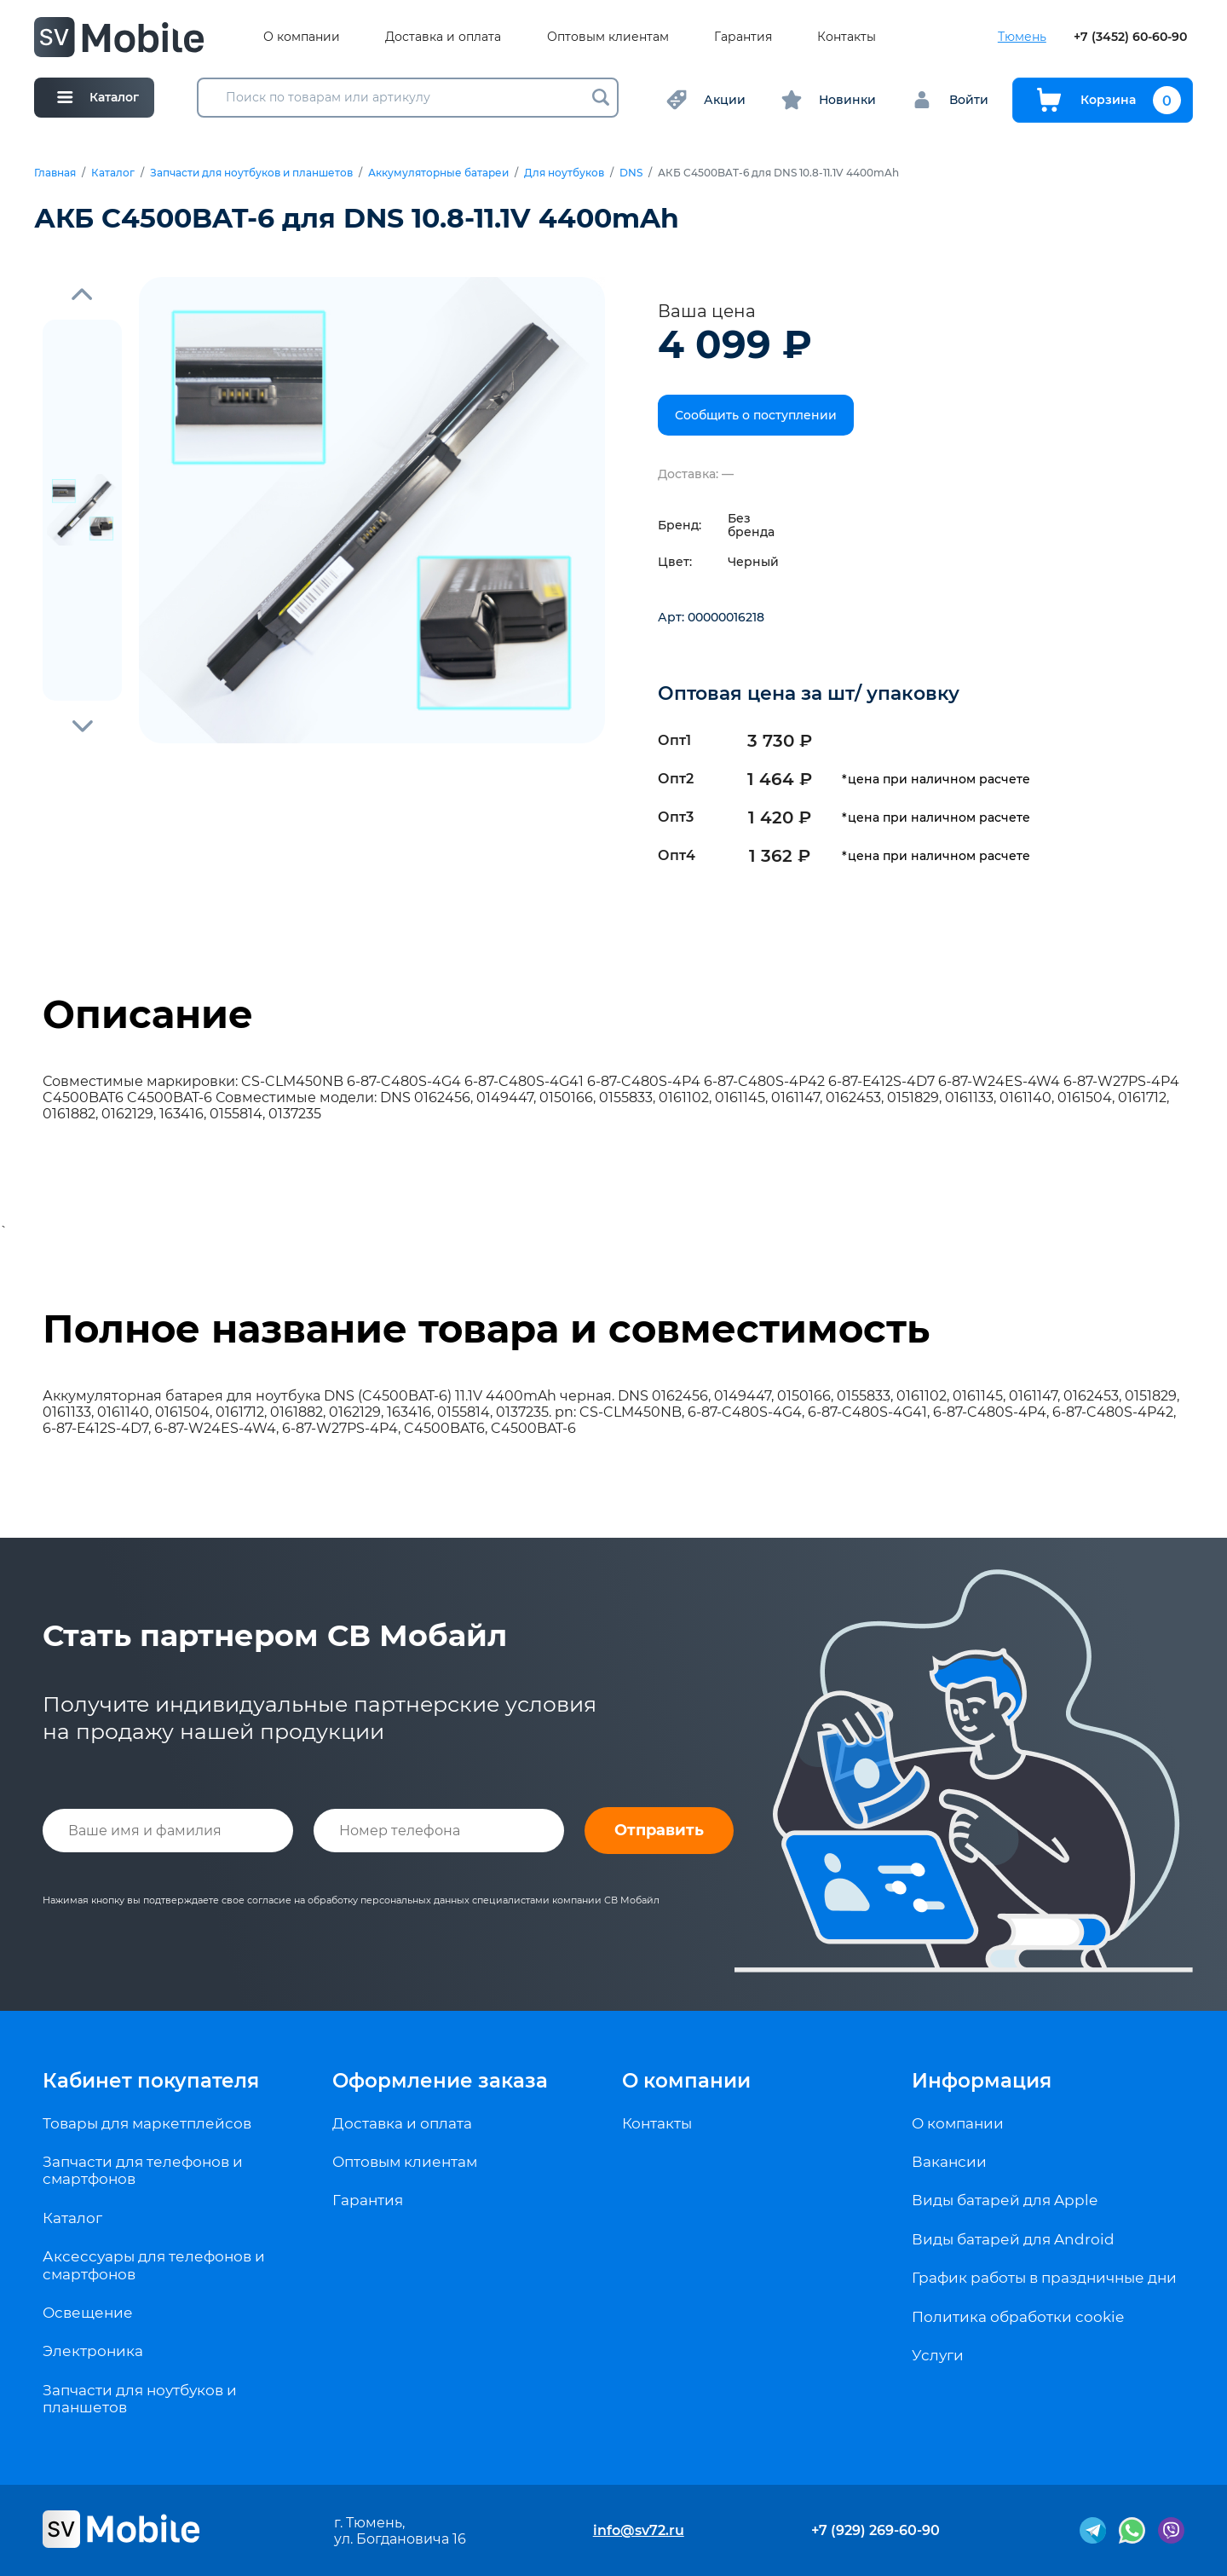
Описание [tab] (148, 1014)
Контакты (846, 37)
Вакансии (949, 2161)
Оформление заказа (440, 2081)
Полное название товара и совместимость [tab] (486, 1329)
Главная (55, 173)
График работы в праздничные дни (1044, 2277)
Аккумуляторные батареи (438, 173)
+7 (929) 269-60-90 (875, 2530)
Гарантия (743, 37)
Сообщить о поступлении (756, 415)
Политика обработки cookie (1018, 2316)
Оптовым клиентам (608, 37)
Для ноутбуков (564, 173)
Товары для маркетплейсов (147, 2123)
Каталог (113, 173)
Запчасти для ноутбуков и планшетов (251, 173)
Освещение (88, 2312)
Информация (981, 2081)
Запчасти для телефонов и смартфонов (143, 2170)
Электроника (93, 2350)
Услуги (938, 2355)
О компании (301, 37)
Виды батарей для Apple (1004, 2200)
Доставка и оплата (443, 37)
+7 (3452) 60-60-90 (1130, 37)
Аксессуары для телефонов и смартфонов (154, 2265)
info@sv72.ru (638, 2530)
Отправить (659, 1830)
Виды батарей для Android (1013, 2239)
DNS (630, 173)
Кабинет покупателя (151, 2081)
